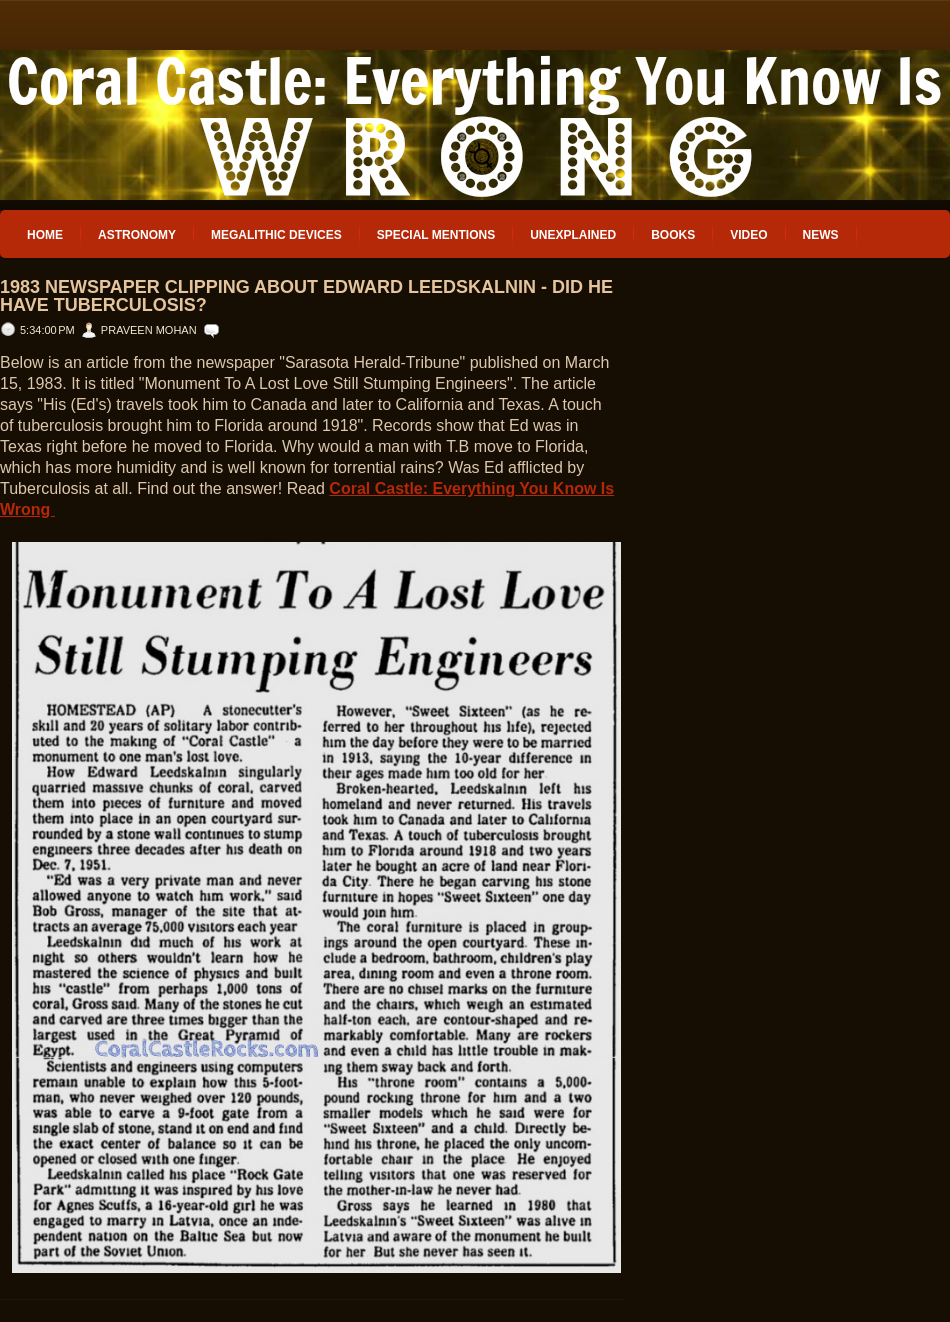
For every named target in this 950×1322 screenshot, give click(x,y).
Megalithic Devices (276, 235)
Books (673, 235)
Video (748, 235)
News (821, 235)
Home (45, 235)
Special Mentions (436, 235)
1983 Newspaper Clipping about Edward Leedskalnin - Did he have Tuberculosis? (306, 296)
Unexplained (573, 235)
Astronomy (137, 235)
